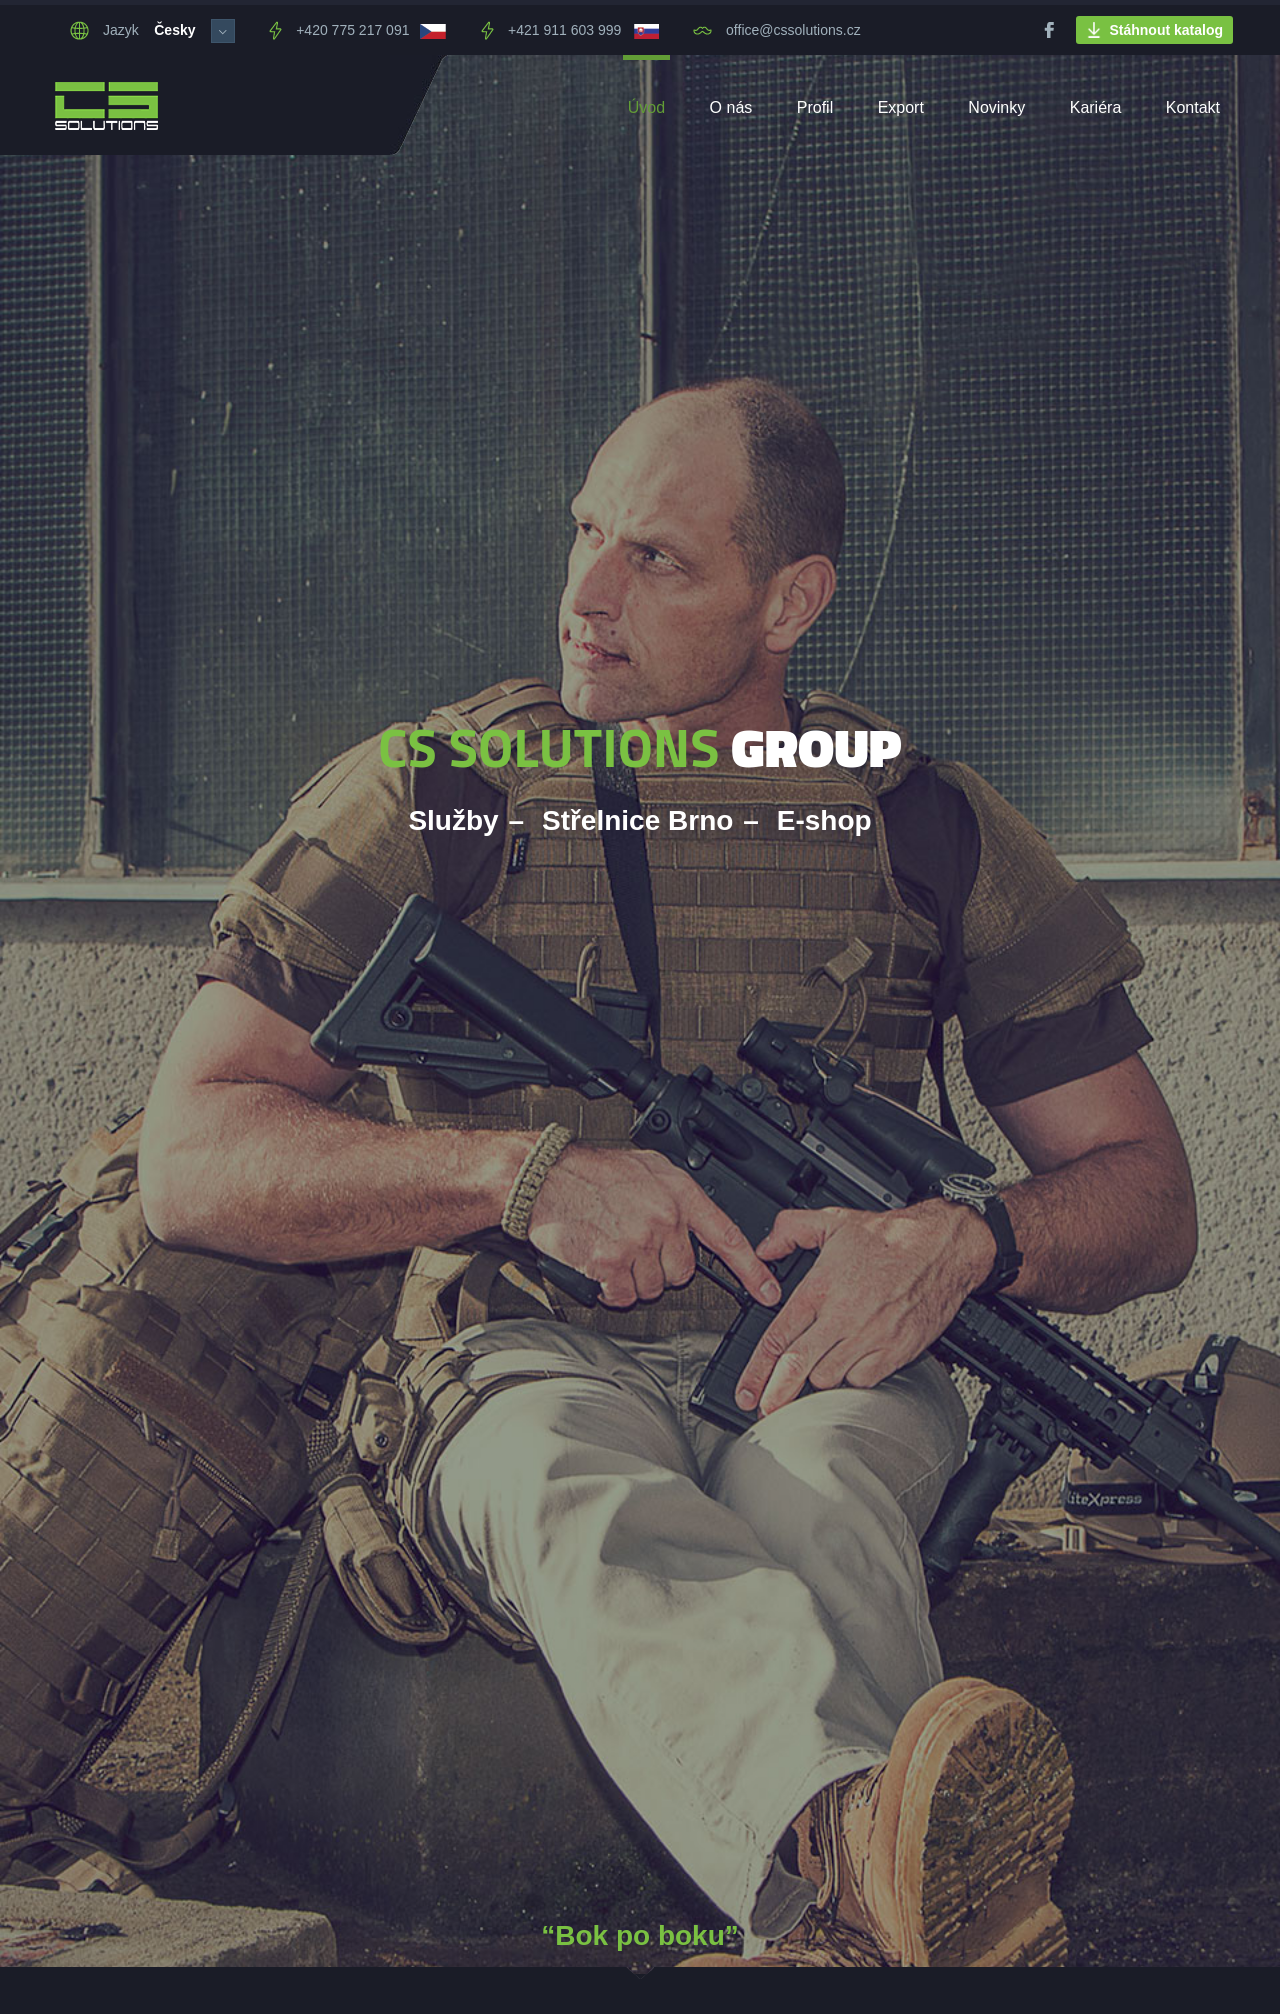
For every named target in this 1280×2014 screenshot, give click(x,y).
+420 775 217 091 (339, 30)
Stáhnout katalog (1154, 30)
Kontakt (1193, 107)
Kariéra (1096, 107)
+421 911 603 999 (551, 30)
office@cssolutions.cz (776, 30)
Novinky (996, 107)
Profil (815, 107)
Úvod (646, 107)
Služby (453, 820)
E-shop (824, 820)
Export (901, 107)
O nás (731, 107)
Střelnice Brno (637, 820)
